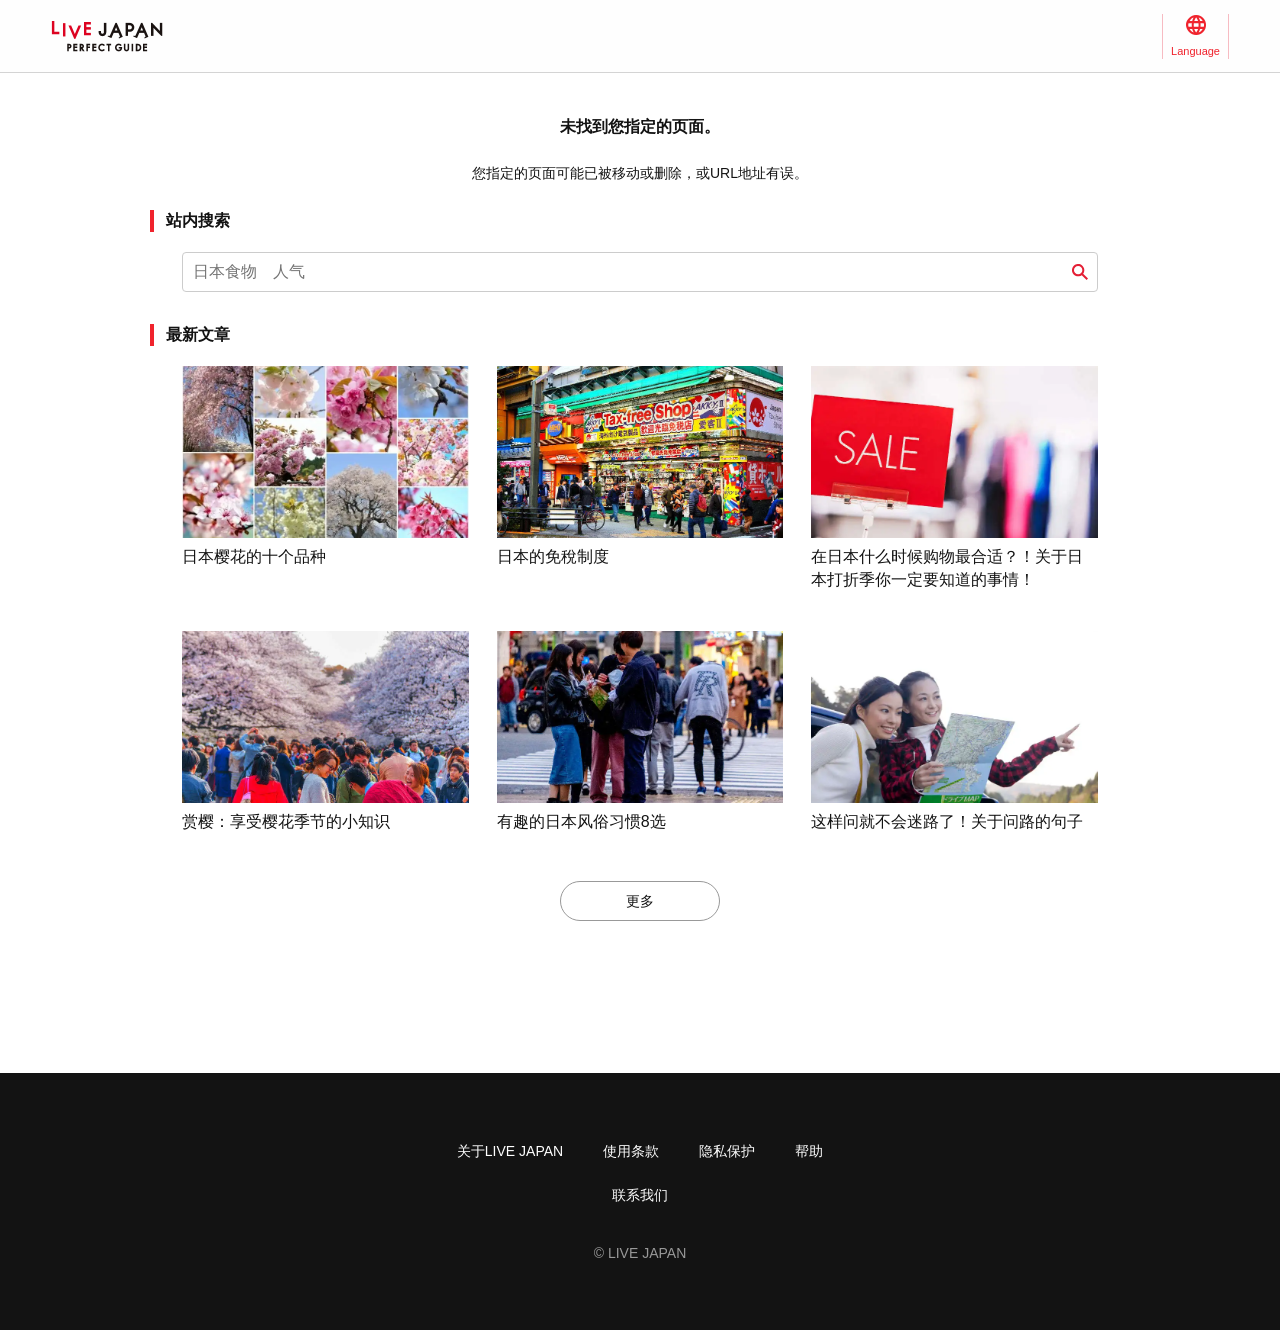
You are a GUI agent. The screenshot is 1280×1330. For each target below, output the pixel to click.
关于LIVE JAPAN (510, 1151)
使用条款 (631, 1151)
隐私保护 (727, 1151)
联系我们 (640, 1195)
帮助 (809, 1151)
